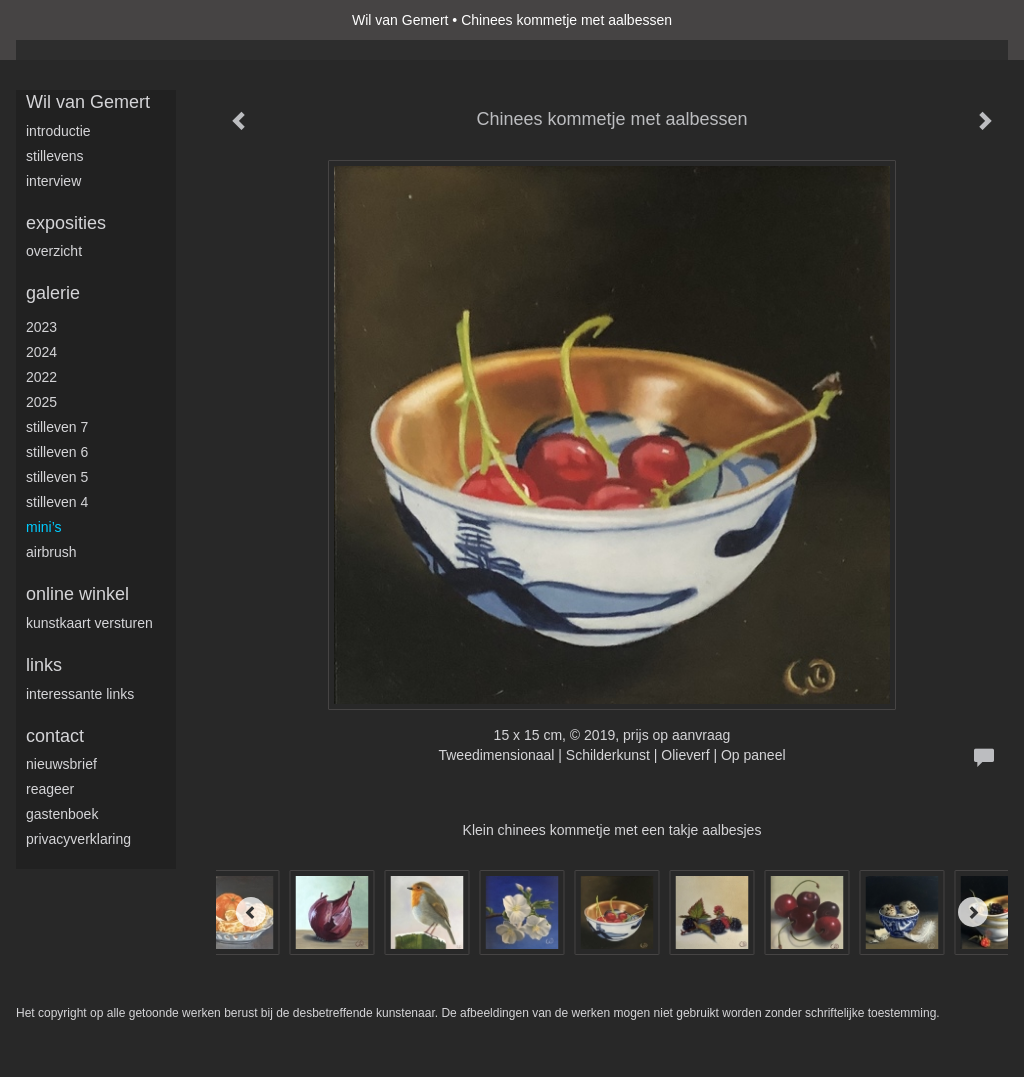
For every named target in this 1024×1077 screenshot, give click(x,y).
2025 (41, 402)
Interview (53, 181)
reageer (50, 789)
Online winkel (77, 594)
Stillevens (55, 156)
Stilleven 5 (57, 477)
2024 (41, 352)
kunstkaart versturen (89, 623)
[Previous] (251, 912)
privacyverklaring (78, 839)
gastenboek (62, 814)
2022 (41, 377)
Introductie (58, 131)
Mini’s (44, 527)
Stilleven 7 (57, 427)
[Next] (973, 912)
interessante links (80, 694)
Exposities (66, 223)
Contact (55, 736)
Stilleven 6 (57, 452)
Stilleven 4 (57, 502)
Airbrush (51, 552)
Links (44, 665)
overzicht (54, 251)
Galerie (53, 293)
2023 (41, 327)
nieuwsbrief (61, 764)
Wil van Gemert (400, 20)
